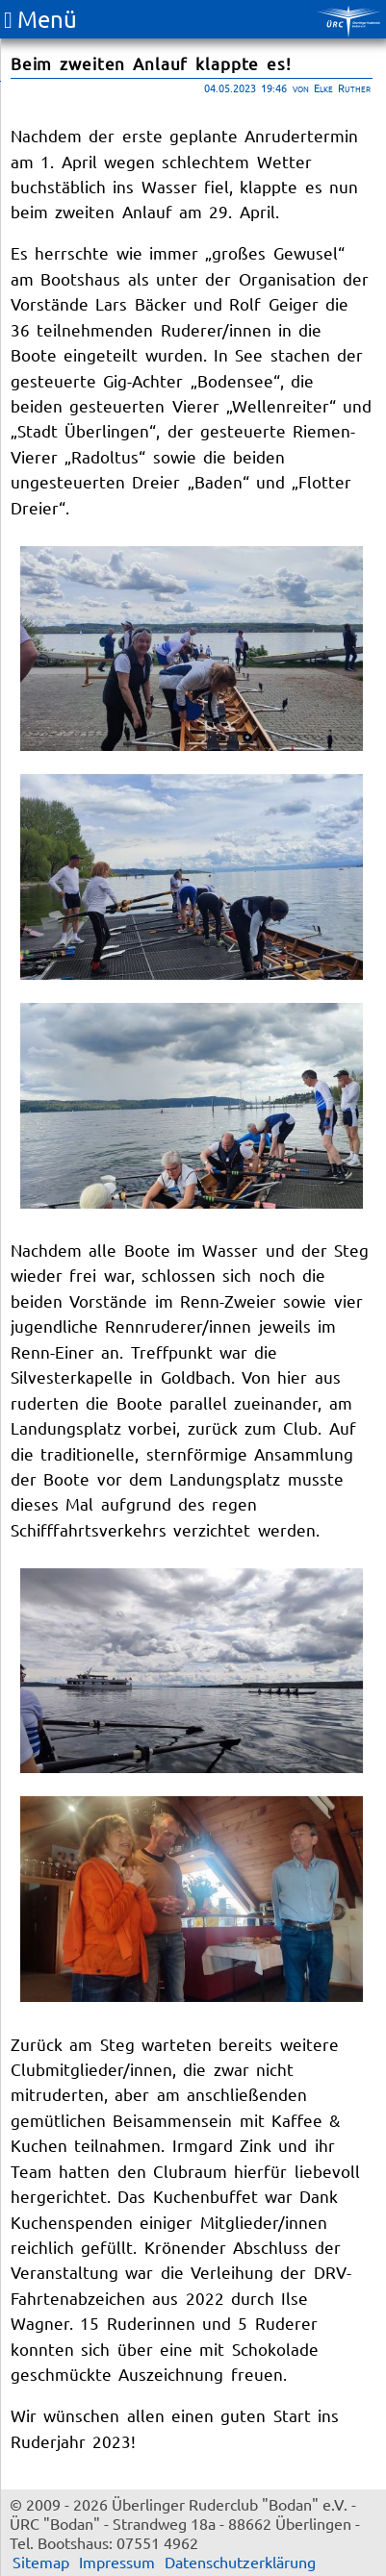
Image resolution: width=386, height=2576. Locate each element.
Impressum (117, 2561)
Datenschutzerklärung (240, 2561)
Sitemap (41, 2561)
